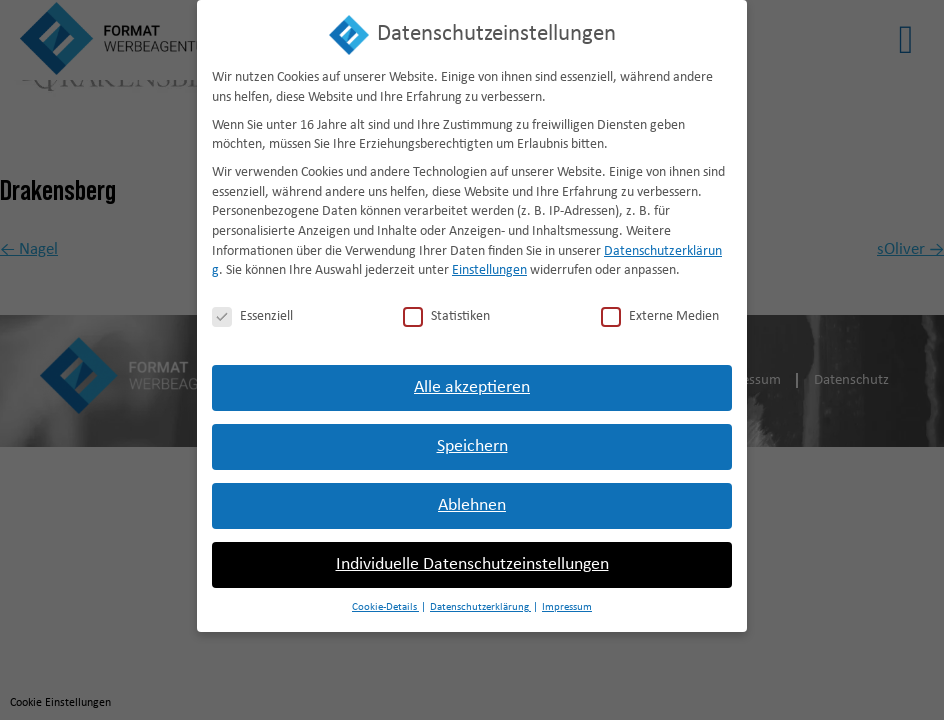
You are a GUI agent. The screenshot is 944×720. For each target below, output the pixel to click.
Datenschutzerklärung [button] (480, 602)
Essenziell (252, 311)
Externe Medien (660, 311)
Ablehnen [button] (472, 500)
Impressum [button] (567, 602)
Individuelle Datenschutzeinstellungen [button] (472, 559)
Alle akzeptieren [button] (472, 382)
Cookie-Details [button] (385, 602)
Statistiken (446, 311)
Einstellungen (489, 265)
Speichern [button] (472, 441)
